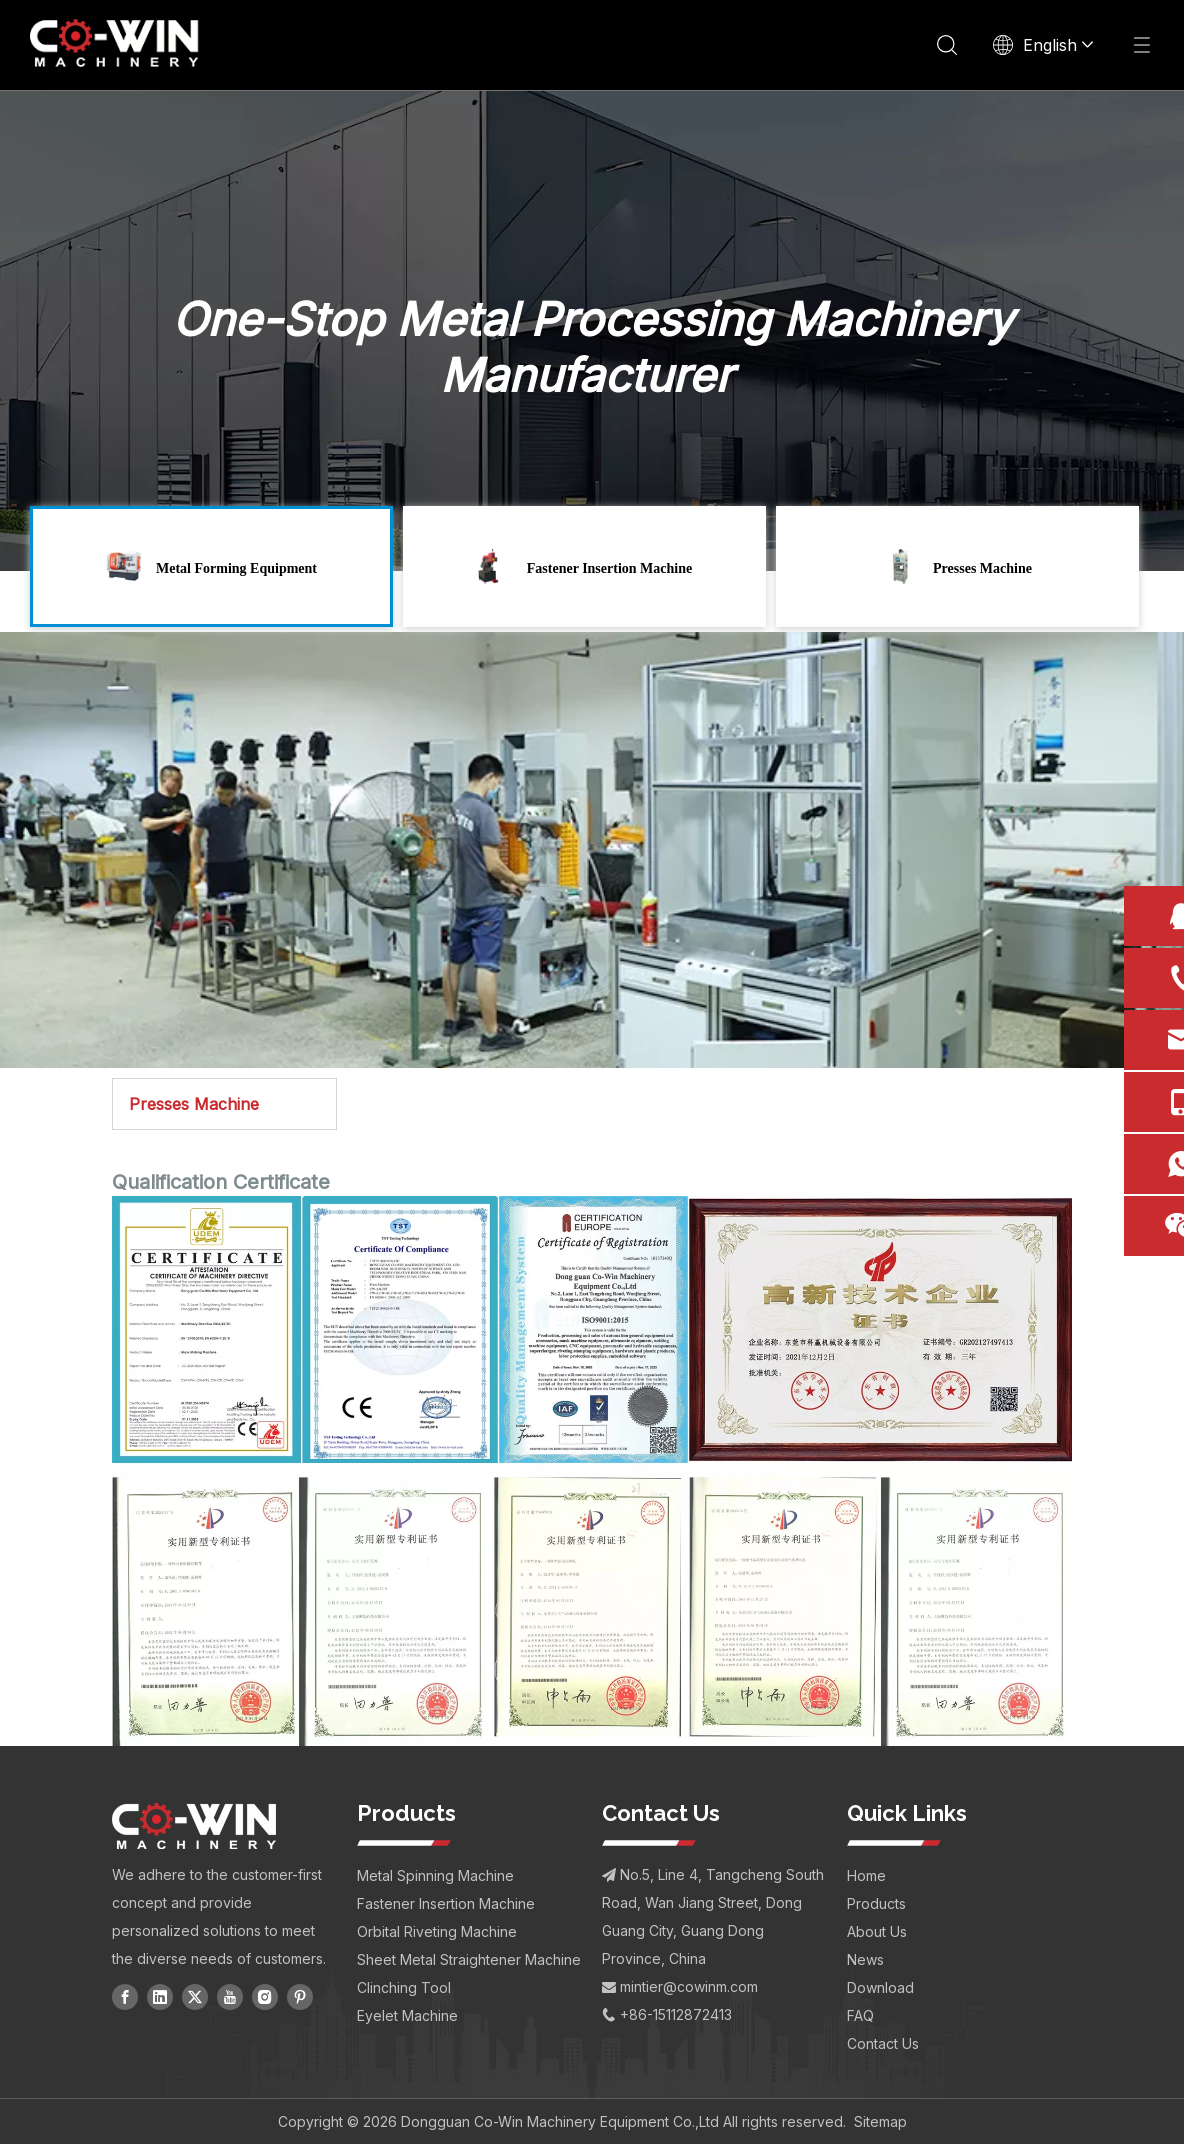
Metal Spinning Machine (435, 1874)
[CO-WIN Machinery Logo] (194, 1825)
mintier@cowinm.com (689, 1985)
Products (876, 1902)
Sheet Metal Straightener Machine (469, 1958)
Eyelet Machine (407, 2014)
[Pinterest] (300, 1995)
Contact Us (883, 2042)
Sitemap (880, 2120)
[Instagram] (265, 1995)
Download (880, 1986)
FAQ (860, 2014)
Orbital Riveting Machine (437, 1930)
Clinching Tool (404, 1986)
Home (866, 1874)
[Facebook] (125, 1995)
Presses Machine (194, 1104)
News (865, 1958)
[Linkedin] (160, 1995)
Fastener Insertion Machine (446, 1902)
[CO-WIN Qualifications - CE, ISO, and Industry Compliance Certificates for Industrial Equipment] (592, 1470)
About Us (877, 1930)
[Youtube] (230, 1995)
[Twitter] (195, 1995)
